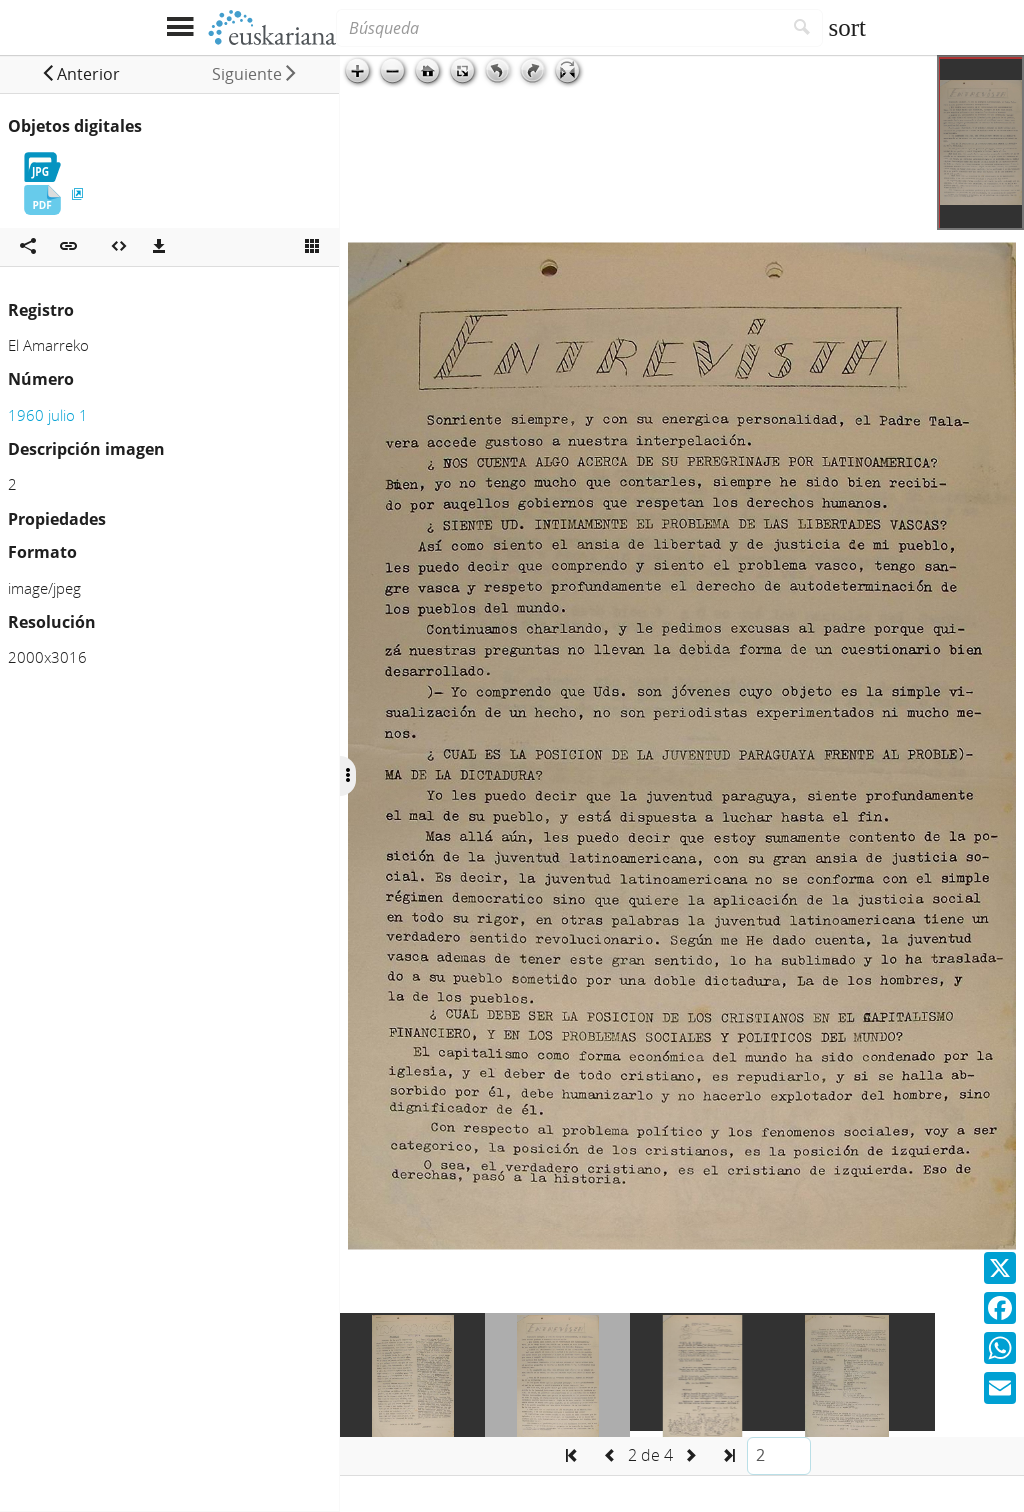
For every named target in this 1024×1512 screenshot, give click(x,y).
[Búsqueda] (559, 28)
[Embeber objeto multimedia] (119, 247)
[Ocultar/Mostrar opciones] (348, 776)
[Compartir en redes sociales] (28, 247)
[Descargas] (159, 247)
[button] (80, 74)
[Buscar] (802, 28)
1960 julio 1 (48, 415)
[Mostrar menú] (179, 27)
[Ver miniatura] (312, 247)
